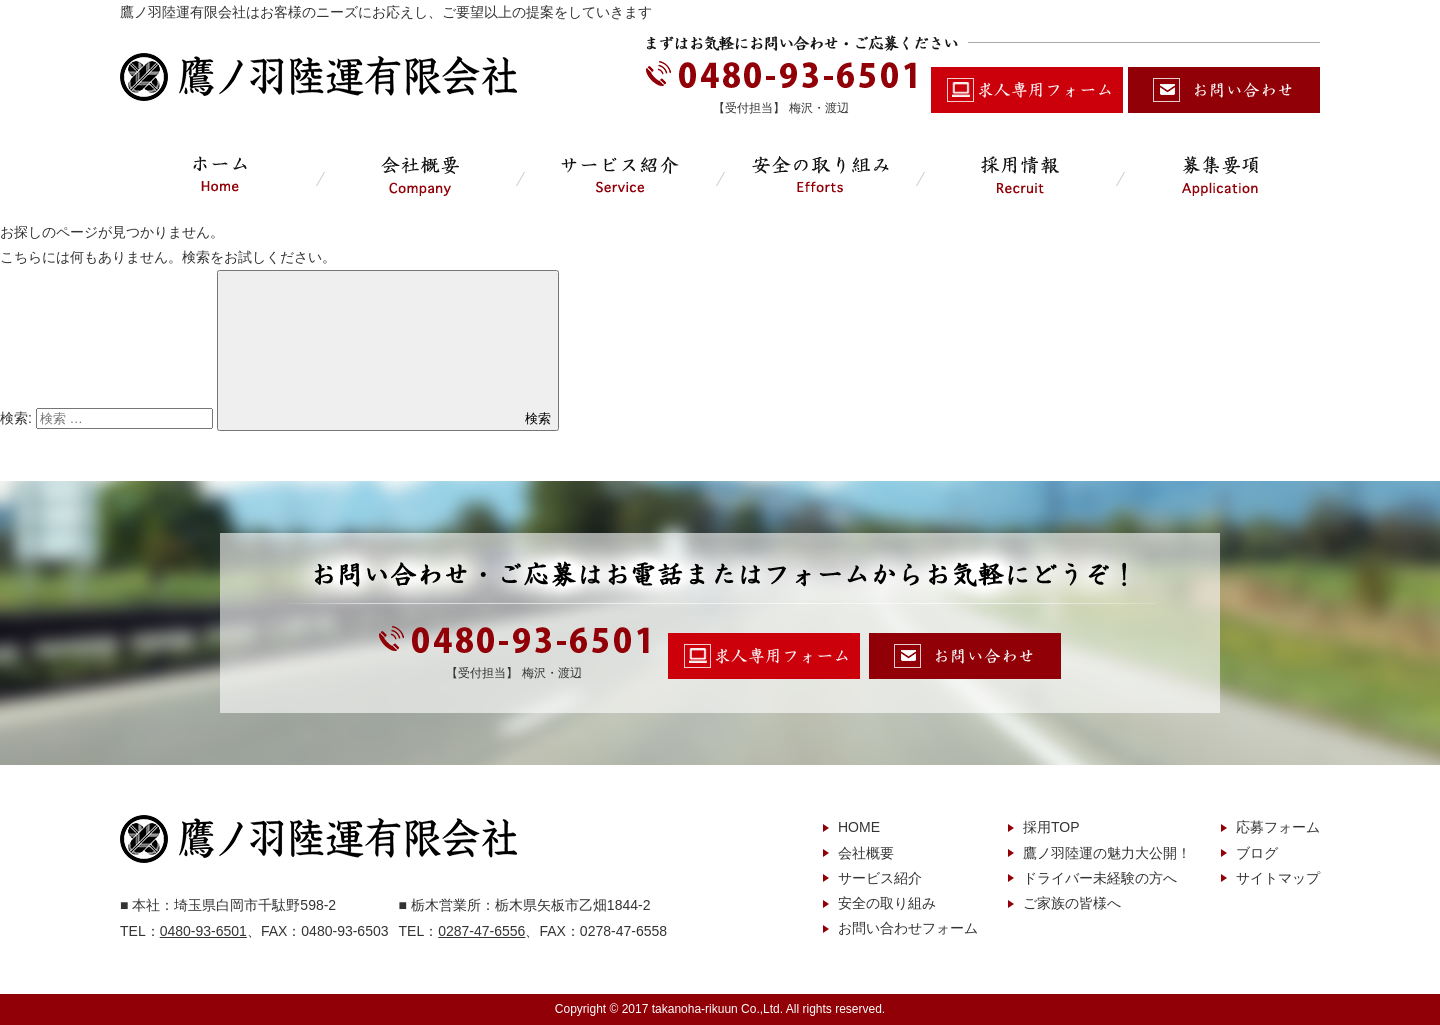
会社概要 (866, 853)
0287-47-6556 (481, 931)
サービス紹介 (880, 878)
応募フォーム (1278, 827)
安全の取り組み (887, 903)
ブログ (1257, 853)
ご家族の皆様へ (1072, 903)
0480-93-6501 (203, 931)
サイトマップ (1278, 878)
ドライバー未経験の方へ (1100, 878)
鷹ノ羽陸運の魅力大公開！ (1107, 853)
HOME (859, 827)
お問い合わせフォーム (908, 928)
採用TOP (1051, 827)
